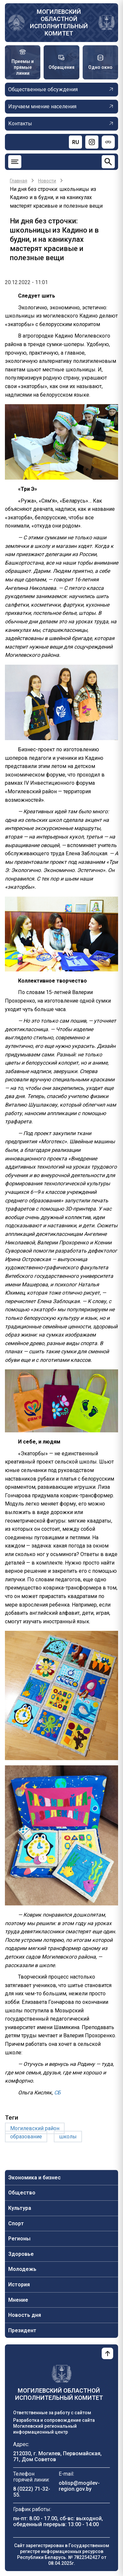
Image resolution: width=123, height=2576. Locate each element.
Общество (21, 2193)
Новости (47, 180)
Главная (18, 180)
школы (68, 2136)
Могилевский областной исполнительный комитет (59, 22)
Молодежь (22, 2269)
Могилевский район (34, 2128)
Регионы (19, 2238)
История (19, 2284)
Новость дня (24, 2315)
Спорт (16, 2223)
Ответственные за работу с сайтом (52, 2412)
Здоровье (21, 2254)
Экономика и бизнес (34, 2177)
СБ (57, 2092)
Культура (19, 2208)
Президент (22, 2330)
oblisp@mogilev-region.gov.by (79, 2486)
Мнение (18, 2300)
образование (26, 2136)
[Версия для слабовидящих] (108, 142)
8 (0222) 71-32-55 (31, 2492)
